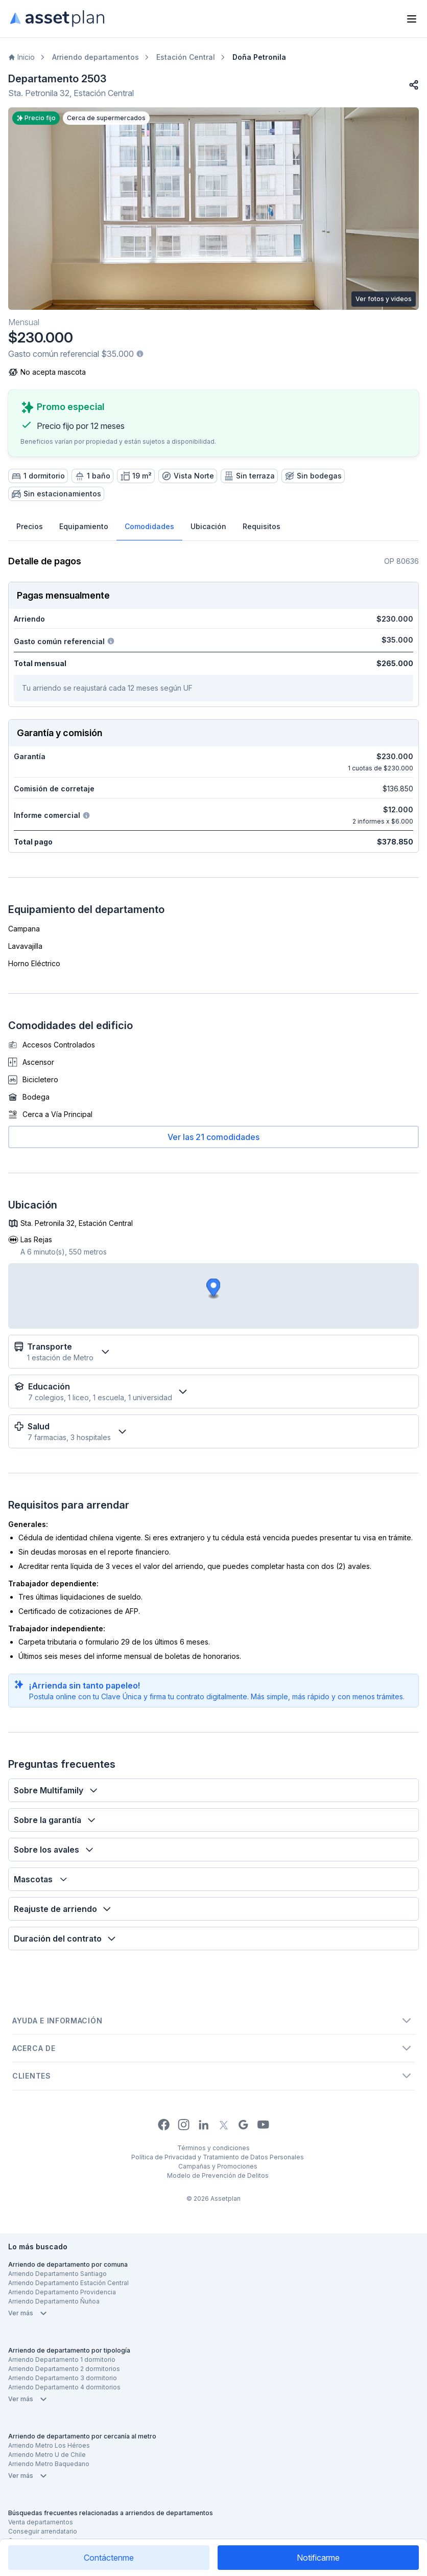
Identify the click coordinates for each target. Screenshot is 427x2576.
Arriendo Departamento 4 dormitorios (64, 2387)
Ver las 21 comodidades (213, 1137)
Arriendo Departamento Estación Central (68, 2283)
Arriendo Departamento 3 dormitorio (62, 2378)
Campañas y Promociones (217, 2166)
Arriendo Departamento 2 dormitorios (64, 2369)
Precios (29, 526)
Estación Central (185, 57)
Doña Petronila (259, 57)
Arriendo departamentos (95, 57)
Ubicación (208, 526)
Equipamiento (83, 526)
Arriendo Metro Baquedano (48, 2464)
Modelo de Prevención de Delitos (218, 2175)
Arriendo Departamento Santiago (57, 2273)
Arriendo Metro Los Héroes (49, 2445)
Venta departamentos (40, 2522)
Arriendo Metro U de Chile (47, 2454)
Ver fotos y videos (383, 299)
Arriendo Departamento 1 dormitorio (61, 2359)
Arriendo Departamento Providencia (62, 2292)
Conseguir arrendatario (42, 2531)
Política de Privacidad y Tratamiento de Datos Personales (217, 2157)
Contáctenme (109, 2557)
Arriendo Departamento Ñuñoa (54, 2301)
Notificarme (318, 2557)
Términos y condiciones (213, 2148)
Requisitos (261, 526)
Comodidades (149, 526)
